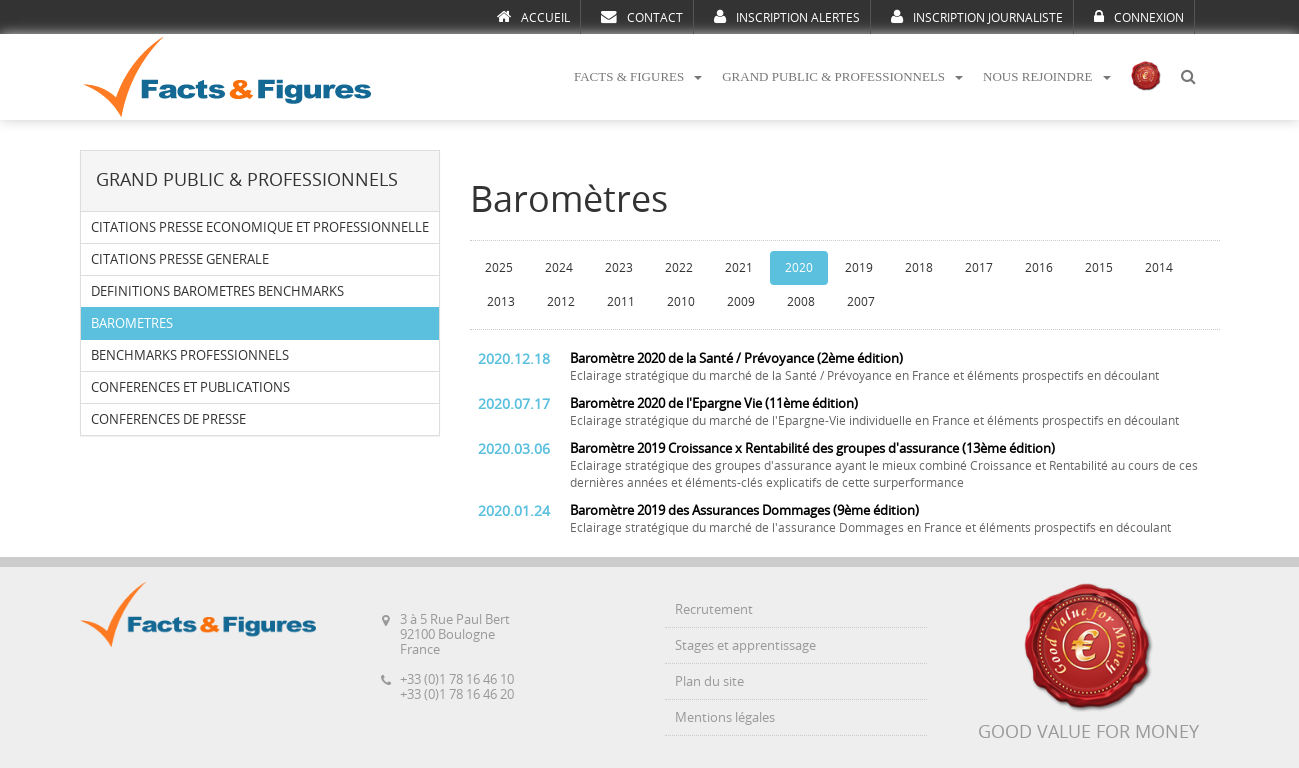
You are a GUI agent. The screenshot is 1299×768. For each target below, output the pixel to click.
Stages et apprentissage (745, 645)
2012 (561, 302)
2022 (679, 268)
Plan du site (709, 681)
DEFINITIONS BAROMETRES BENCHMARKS (217, 291)
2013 (501, 302)
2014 (1159, 268)
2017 (979, 268)
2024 (559, 268)
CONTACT (642, 17)
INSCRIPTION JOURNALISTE (977, 17)
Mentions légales (725, 717)
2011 (621, 302)
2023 (619, 268)
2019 (859, 268)
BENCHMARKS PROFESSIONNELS (190, 355)
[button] (1188, 77)
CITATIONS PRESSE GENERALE (180, 259)
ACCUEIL (533, 17)
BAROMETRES (132, 323)
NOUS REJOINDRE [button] (1046, 76)
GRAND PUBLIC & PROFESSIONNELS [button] (842, 76)
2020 (799, 268)
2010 (681, 302)
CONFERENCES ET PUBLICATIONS (190, 387)
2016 (1039, 268)
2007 (861, 302)
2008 (801, 302)
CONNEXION (1139, 17)
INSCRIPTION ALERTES (787, 17)
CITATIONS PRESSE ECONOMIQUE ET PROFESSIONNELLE (260, 227)
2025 (499, 268)
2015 (1099, 268)
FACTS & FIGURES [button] (638, 76)
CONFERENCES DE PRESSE (168, 419)
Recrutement (714, 609)
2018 (919, 268)
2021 (739, 268)
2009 (741, 302)
